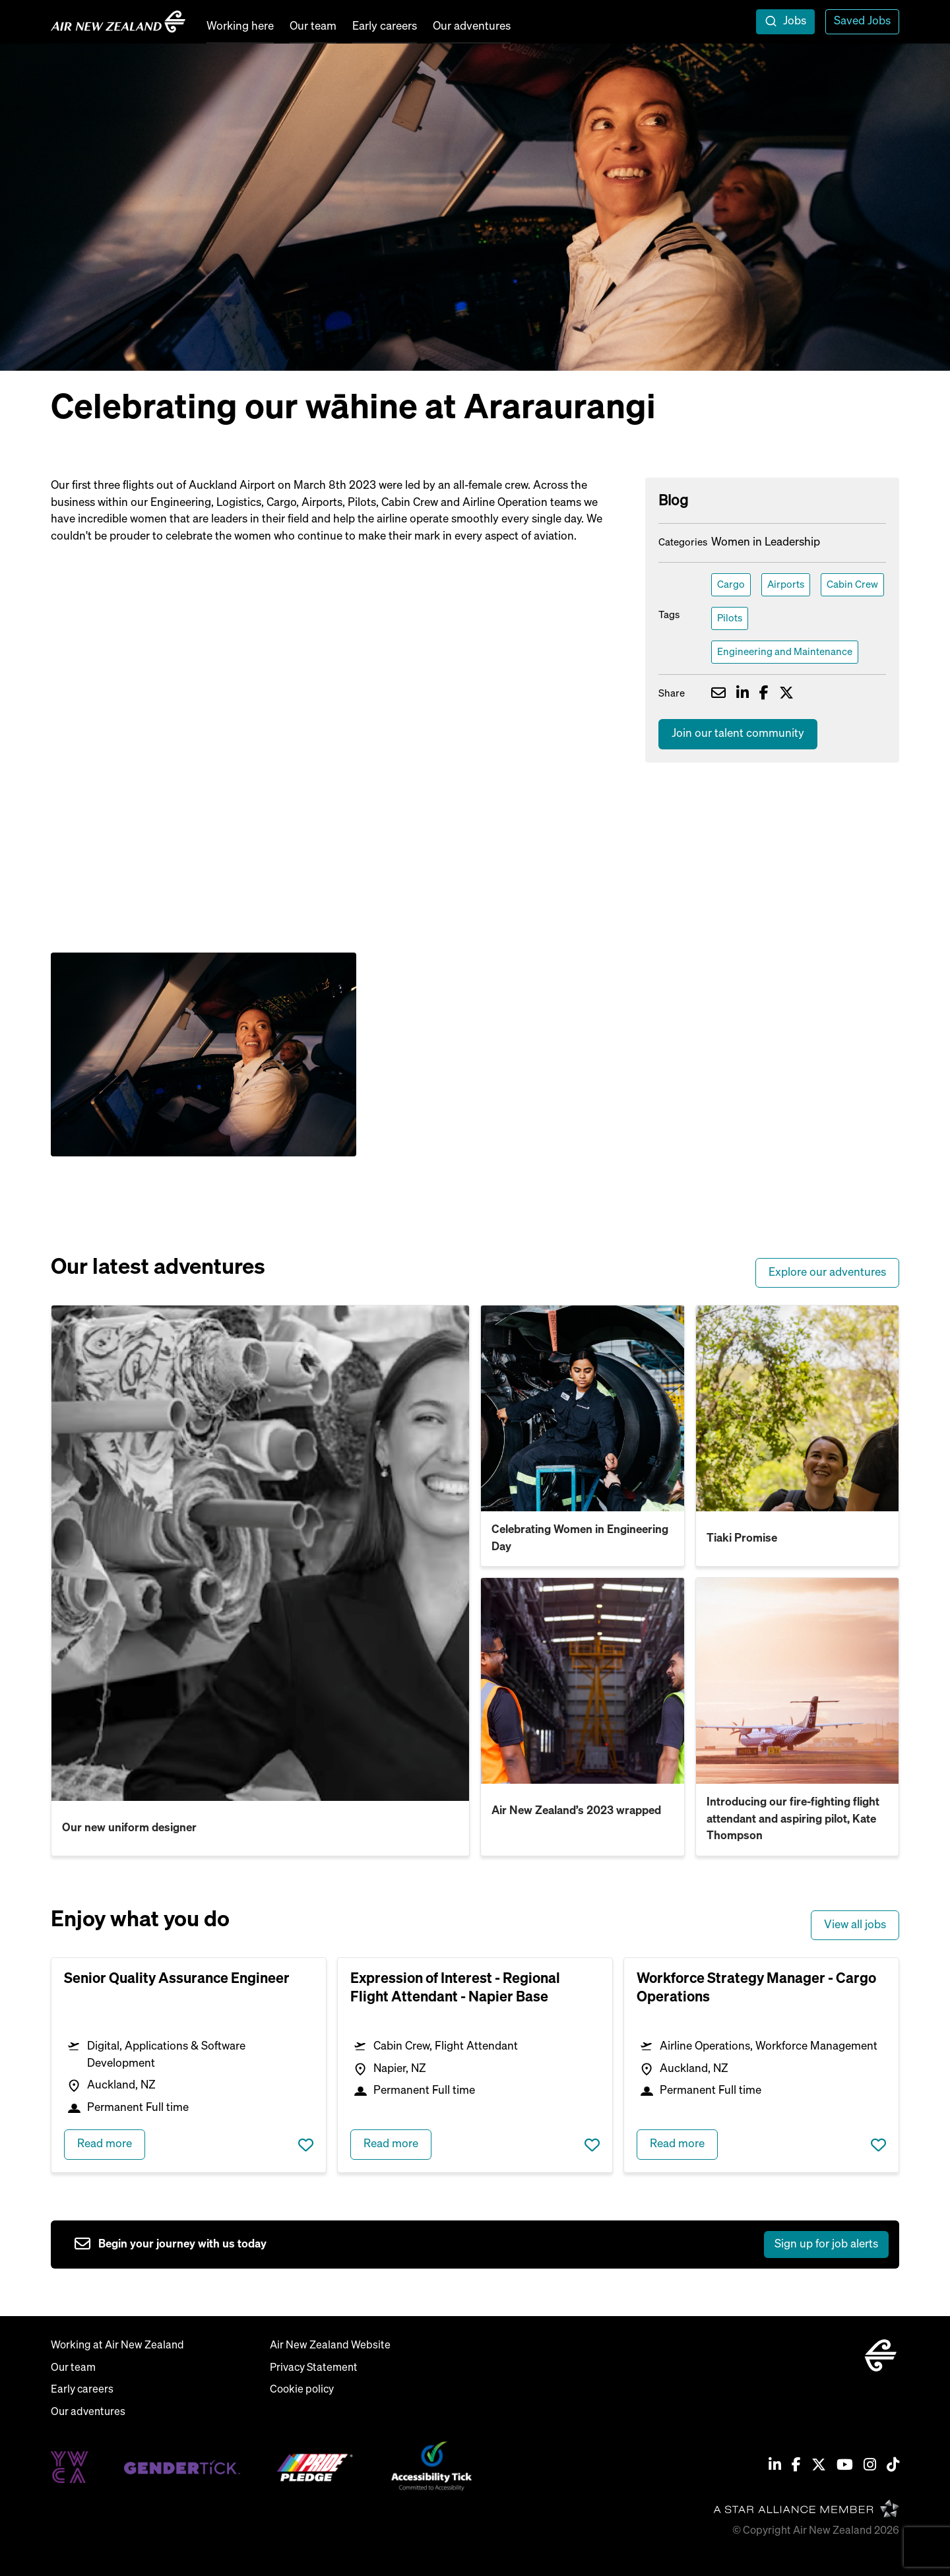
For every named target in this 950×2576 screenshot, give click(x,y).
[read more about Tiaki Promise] (797, 1408)
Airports (785, 585)
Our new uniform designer (129, 1828)
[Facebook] (796, 2466)
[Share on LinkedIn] (742, 694)
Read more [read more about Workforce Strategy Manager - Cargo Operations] (677, 2144)
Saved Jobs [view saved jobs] (862, 21)
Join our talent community (738, 733)
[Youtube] (845, 2466)
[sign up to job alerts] (482, 2245)
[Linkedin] (775, 2466)
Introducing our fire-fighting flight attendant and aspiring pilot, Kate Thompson (793, 1819)
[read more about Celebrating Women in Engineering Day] (582, 1408)
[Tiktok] (893, 2466)
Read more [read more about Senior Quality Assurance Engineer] (104, 2144)
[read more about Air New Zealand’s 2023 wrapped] (582, 1681)
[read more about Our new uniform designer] (260, 1553)
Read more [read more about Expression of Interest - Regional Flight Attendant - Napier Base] (391, 2144)
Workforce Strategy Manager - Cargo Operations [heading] (756, 1988)
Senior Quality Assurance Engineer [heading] (177, 1979)
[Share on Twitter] (786, 694)
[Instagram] (870, 2466)
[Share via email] (718, 694)
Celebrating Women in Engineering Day (579, 1538)
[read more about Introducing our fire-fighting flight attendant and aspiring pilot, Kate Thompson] (797, 1681)
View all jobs (855, 1925)
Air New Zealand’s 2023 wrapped (576, 1811)
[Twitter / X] (818, 2466)
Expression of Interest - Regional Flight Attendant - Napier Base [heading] (455, 1988)
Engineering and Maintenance (784, 652)
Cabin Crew (852, 585)
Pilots (729, 618)
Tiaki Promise (742, 1538)
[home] (118, 22)
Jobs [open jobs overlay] (794, 21)
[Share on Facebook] (764, 694)
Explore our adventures (827, 1272)
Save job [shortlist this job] (305, 2144)
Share (671, 694)
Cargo (731, 585)
